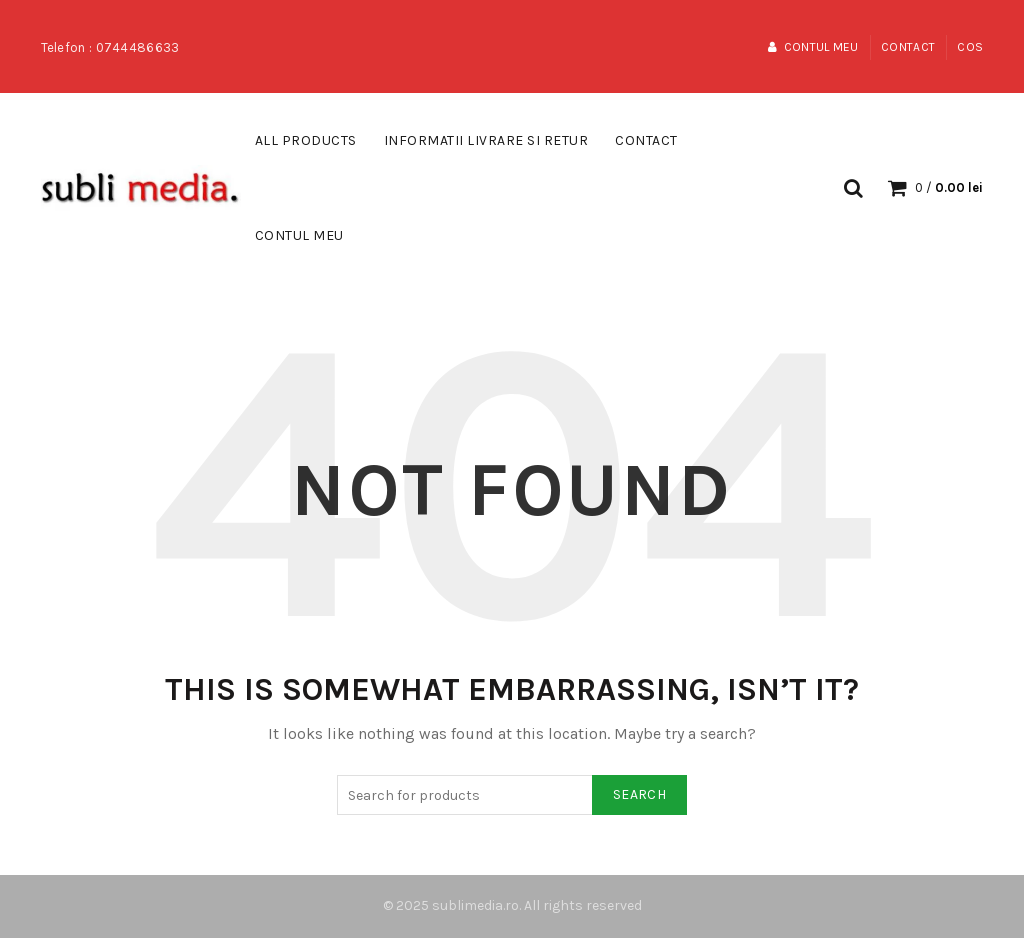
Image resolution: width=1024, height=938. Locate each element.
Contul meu (812, 47)
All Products (306, 140)
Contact (908, 47)
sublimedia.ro (475, 905)
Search (639, 794)
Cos (970, 47)
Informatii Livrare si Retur (486, 140)
